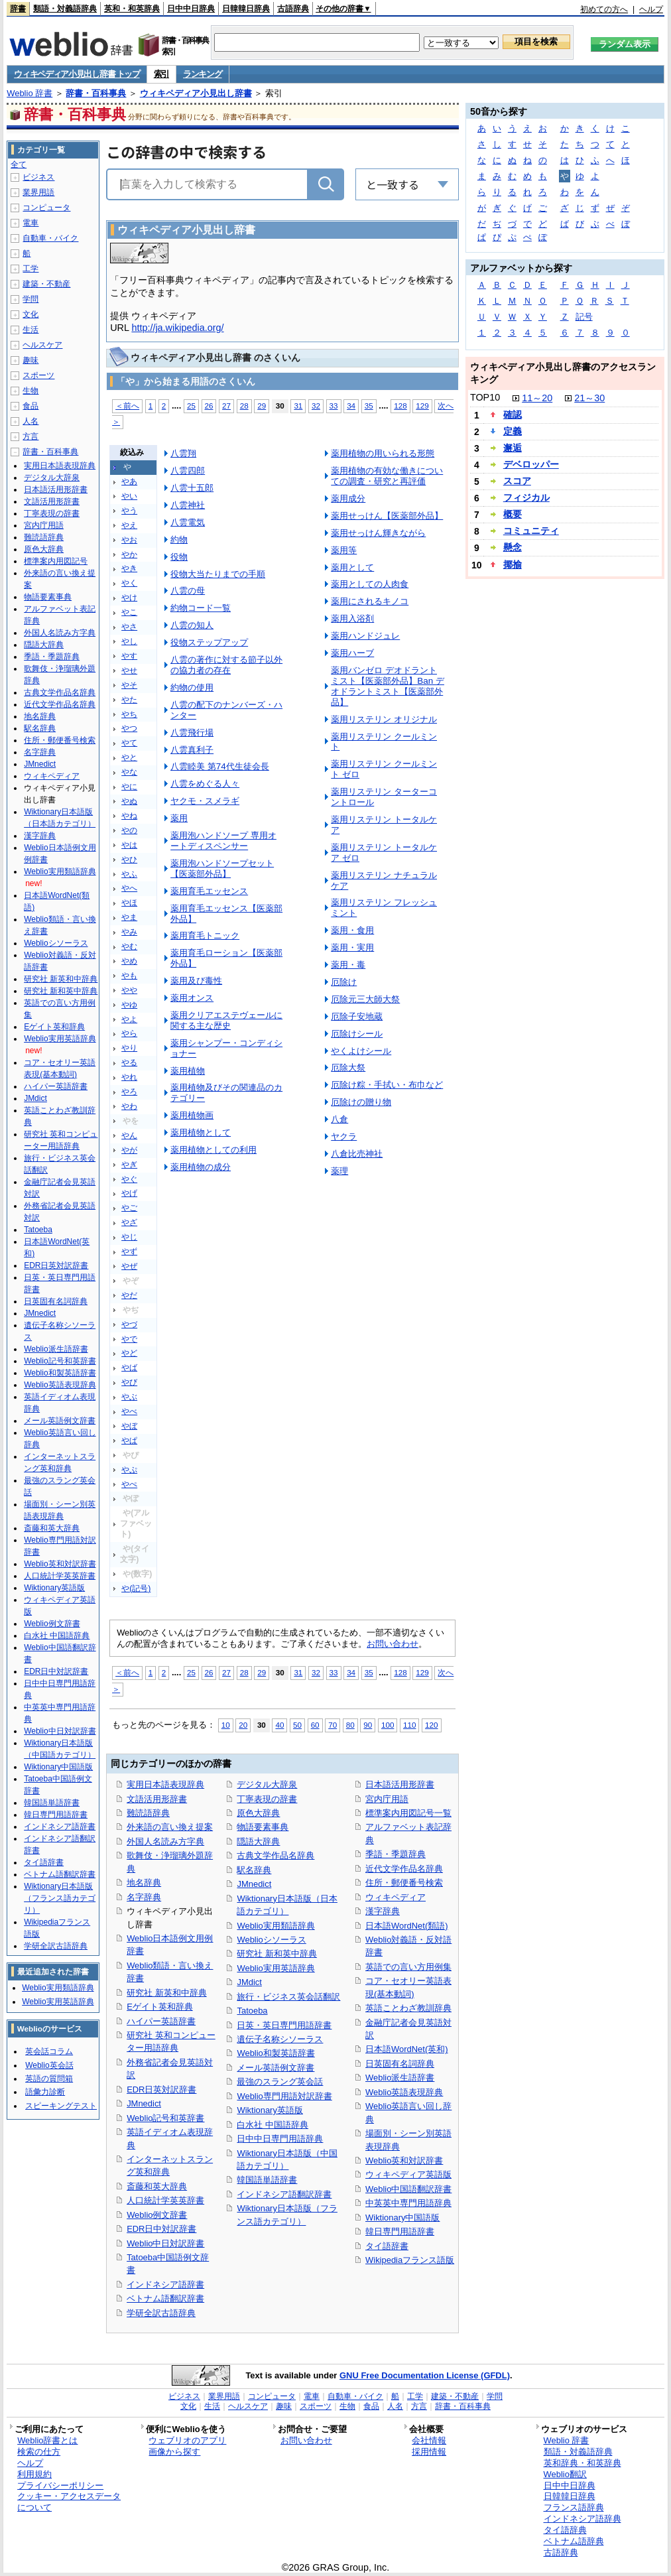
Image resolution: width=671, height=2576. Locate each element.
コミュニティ (531, 530)
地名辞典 (144, 1883)
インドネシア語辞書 (165, 2284)
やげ (129, 1193)
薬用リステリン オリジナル (384, 719)
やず (129, 1251)
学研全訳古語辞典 (161, 2313)
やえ (129, 525)
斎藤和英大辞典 (157, 2186)
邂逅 (512, 447)
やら (129, 1033)
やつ (129, 728)
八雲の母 (187, 591)
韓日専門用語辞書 (399, 2231)
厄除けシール (357, 1034)
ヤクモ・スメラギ (204, 801)
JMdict (249, 1982)
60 (315, 1724)
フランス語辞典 (574, 2507)
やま (129, 917)
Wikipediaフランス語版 (409, 2260)
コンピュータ (46, 207)
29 (261, 405)
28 (244, 405)
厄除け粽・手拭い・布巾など (387, 1085)
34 (351, 405)
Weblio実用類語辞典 (275, 1926)
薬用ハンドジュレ (365, 636)
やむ (129, 946)
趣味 (30, 360)
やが (129, 1150)
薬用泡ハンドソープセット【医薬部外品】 (222, 868)
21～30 (589, 398)
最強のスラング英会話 (280, 2082)
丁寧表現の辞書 (267, 1799)
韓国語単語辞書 (267, 2180)
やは (129, 845)
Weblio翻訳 (565, 2474)
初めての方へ (604, 9)
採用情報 (429, 2452)
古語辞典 (293, 9)
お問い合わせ (392, 1644)
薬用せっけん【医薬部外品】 (387, 516)
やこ (129, 612)
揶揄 (512, 564)
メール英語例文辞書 (275, 2068)
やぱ (129, 1440)
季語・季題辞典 (395, 1854)
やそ (129, 685)
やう (129, 510)
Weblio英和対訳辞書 (404, 2160)
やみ (129, 931)
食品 (30, 406)
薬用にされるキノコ (369, 601)
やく (129, 583)
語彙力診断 (45, 2091)
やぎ (129, 1164)
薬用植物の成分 (200, 1167)
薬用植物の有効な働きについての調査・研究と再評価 (387, 476)
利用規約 (34, 2474)
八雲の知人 (191, 625)
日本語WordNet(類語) (406, 1926)
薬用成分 (348, 498)
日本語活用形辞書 (399, 1784)
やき (129, 568)
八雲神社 (187, 505)
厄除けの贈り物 (361, 1102)
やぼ (129, 1426)
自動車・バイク (50, 238)
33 (334, 405)
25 (191, 405)
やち (129, 714)
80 (350, 1724)
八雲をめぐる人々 (204, 784)
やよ (129, 1019)
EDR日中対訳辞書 (161, 2229)
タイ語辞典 (565, 2530)
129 (422, 405)
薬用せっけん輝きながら (378, 533)
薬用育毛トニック (204, 935)
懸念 (512, 547)
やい (129, 496)
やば (129, 1367)
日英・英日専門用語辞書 (284, 2025)
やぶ (129, 1396)
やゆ (129, 1004)
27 (226, 405)
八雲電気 (187, 522)
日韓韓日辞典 (246, 9)
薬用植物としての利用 (213, 1150)
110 (409, 1724)
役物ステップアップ (209, 642)
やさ (129, 626)
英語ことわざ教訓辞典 (408, 2008)
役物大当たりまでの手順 (217, 574)
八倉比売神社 (357, 1154)
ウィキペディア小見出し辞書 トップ (77, 74)
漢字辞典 (382, 1911)
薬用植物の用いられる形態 (382, 453)
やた (129, 699)
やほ (129, 902)
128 (400, 405)
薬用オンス (191, 998)
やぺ (129, 1484)
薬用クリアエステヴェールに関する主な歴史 (226, 1020)
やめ (129, 961)
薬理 (339, 1171)
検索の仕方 (38, 2452)
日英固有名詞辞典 (399, 2064)
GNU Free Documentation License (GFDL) (424, 2375)
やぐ (129, 1179)
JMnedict (144, 2103)
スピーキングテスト (61, 2105)
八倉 (339, 1119)
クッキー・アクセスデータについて (69, 2501)
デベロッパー (531, 464)
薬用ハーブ (352, 653)
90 (367, 1724)
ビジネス (38, 177)
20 (243, 1724)
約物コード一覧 (200, 608)
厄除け (344, 982)
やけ (129, 597)
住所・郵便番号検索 (404, 1883)
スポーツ (38, 375)
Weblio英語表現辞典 (404, 2092)
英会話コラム (49, 2051)
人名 (30, 421)
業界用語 (38, 192)
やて (129, 742)
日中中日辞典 (191, 9)
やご (129, 1207)
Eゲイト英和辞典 (160, 2007)
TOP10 (485, 397)
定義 (512, 431)
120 (431, 1724)
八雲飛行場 (191, 733)
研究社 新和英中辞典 (277, 1954)
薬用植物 (187, 1071)
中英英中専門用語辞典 (408, 2203)
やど (129, 1353)
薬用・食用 (352, 930)
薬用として (352, 567)
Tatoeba (252, 2011)
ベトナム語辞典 (574, 2541)
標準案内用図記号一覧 (408, 1813)
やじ (129, 1237)
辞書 (18, 9)
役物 (179, 557)
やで (129, 1339)
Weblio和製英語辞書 (275, 2053)
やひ (129, 859)
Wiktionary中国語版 (402, 2217)
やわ (129, 1106)
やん (129, 1135)
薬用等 (344, 550)
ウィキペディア (395, 1897)
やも (129, 975)
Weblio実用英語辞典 (275, 1968)
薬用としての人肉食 (369, 584)
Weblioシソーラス (271, 1940)
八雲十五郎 (191, 488)
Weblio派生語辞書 (399, 2078)
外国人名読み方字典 (165, 1841)
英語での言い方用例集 (408, 1967)
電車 (30, 222)
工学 (30, 268)
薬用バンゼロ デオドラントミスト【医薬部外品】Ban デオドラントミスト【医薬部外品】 (387, 686)
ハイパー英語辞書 (161, 2021)
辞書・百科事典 (96, 93)
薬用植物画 (191, 1115)
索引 (161, 74)
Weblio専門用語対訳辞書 (284, 2096)
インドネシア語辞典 (582, 2519)
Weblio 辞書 (29, 93)
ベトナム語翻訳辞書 (165, 2298)
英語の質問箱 (49, 2078)
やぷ (129, 1469)
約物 (179, 540)
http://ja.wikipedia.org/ (177, 327)
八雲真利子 (191, 750)
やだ (129, 1295)
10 (225, 1724)
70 (332, 1724)
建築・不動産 (46, 284)
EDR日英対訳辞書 (161, 2089)
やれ (129, 1077)
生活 (30, 329)
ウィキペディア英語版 (408, 2174)
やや (129, 990)
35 (369, 405)
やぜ (129, 1266)
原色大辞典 (258, 1813)
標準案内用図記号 (56, 561)
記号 (584, 317)
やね (129, 815)
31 (298, 405)
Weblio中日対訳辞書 (165, 2243)
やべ (129, 1411)
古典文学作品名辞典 (275, 1855)
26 (209, 405)
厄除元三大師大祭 (365, 999)
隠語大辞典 (258, 1841)
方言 (30, 436)
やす (129, 656)
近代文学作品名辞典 (404, 1869)
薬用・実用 (352, 947)
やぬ (129, 801)
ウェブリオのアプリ (187, 2440)
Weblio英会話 (49, 2065)
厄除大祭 (348, 1067)
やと (129, 757)
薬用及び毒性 (196, 981)
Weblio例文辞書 (157, 2215)
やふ (129, 874)
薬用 (179, 818)
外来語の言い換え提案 (170, 1827)
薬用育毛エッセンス (209, 891)
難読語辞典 (148, 1813)
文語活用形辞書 (157, 1799)
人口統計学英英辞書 (165, 2200)
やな (129, 772)
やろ (129, 1091)
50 (297, 1724)
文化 (30, 314)
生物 (30, 390)
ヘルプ (651, 9)
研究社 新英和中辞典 (167, 1993)
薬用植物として (200, 1132)
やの (129, 830)
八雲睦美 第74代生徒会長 (219, 766)
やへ (129, 888)
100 (387, 1724)
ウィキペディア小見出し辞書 (196, 93)
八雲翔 (183, 453)
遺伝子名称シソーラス (280, 2039)
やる (129, 1062)
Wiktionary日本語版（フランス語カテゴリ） (59, 1898)
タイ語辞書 (386, 2246)
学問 (30, 299)
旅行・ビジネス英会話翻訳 (288, 1997)
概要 (512, 514)
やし (129, 641)
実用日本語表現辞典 (165, 1784)
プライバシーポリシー (60, 2485)
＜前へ (127, 405)
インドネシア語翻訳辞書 (284, 2194)
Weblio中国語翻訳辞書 (408, 2189)
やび (129, 1382)
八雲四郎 (187, 471)
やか (129, 554)
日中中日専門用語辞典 (280, 2139)
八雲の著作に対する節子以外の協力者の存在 (226, 665)
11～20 (537, 398)
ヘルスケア (42, 345)
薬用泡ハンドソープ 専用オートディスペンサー (223, 840)
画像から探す (174, 2452)
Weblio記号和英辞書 (165, 2118)
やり (129, 1048)
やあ (129, 481)
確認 (512, 414)
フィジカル (526, 497)
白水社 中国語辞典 (272, 2125)
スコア (517, 481)
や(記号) (136, 1588)
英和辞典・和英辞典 (582, 2463)
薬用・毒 (348, 965)
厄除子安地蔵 (357, 1016)
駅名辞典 (254, 1870)
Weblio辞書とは (47, 2440)
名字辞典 (144, 1897)
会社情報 (429, 2440)
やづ (129, 1324)
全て (19, 164)
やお (129, 540)
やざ (129, 1222)
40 (279, 1724)
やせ (129, 670)
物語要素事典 (262, 1827)
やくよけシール (361, 1051)
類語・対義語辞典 (65, 9)
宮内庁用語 (386, 1799)
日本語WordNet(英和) (406, 2049)
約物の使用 (191, 687)
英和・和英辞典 (132, 9)
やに (129, 786)
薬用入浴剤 (352, 618)
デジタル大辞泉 (267, 1784)
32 (316, 405)
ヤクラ (344, 1136)
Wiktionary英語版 (269, 2110)
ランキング (202, 74)
